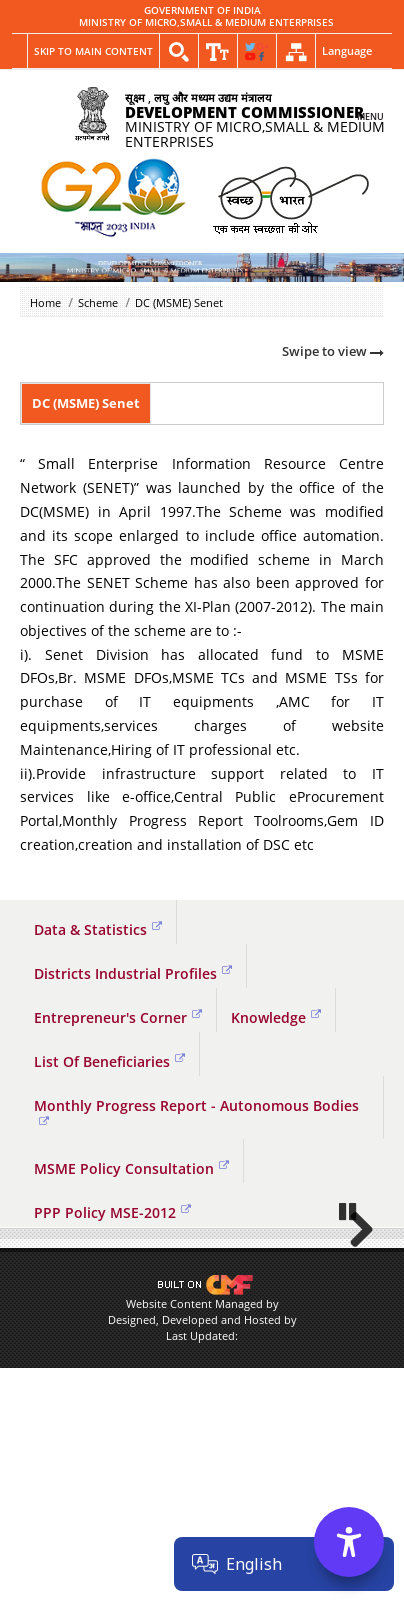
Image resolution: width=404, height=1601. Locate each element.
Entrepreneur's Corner (118, 1017)
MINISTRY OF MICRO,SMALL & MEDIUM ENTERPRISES (206, 23)
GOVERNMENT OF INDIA (202, 11)
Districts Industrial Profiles (133, 973)
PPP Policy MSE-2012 (112, 1212)
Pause (349, 1336)
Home (45, 302)
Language (347, 50)
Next (354, 1292)
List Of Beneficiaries (109, 1061)
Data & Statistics (98, 929)
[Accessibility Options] (349, 1542)
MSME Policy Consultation (131, 1168)
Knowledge (276, 1017)
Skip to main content (93, 51)
